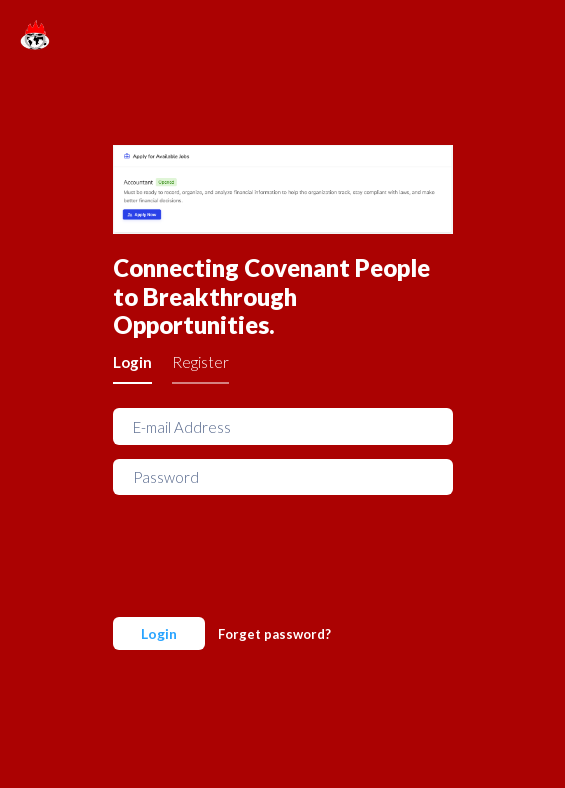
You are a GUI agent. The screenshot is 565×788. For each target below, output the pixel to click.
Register (200, 362)
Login (132, 362)
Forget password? (274, 634)
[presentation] (265, 548)
